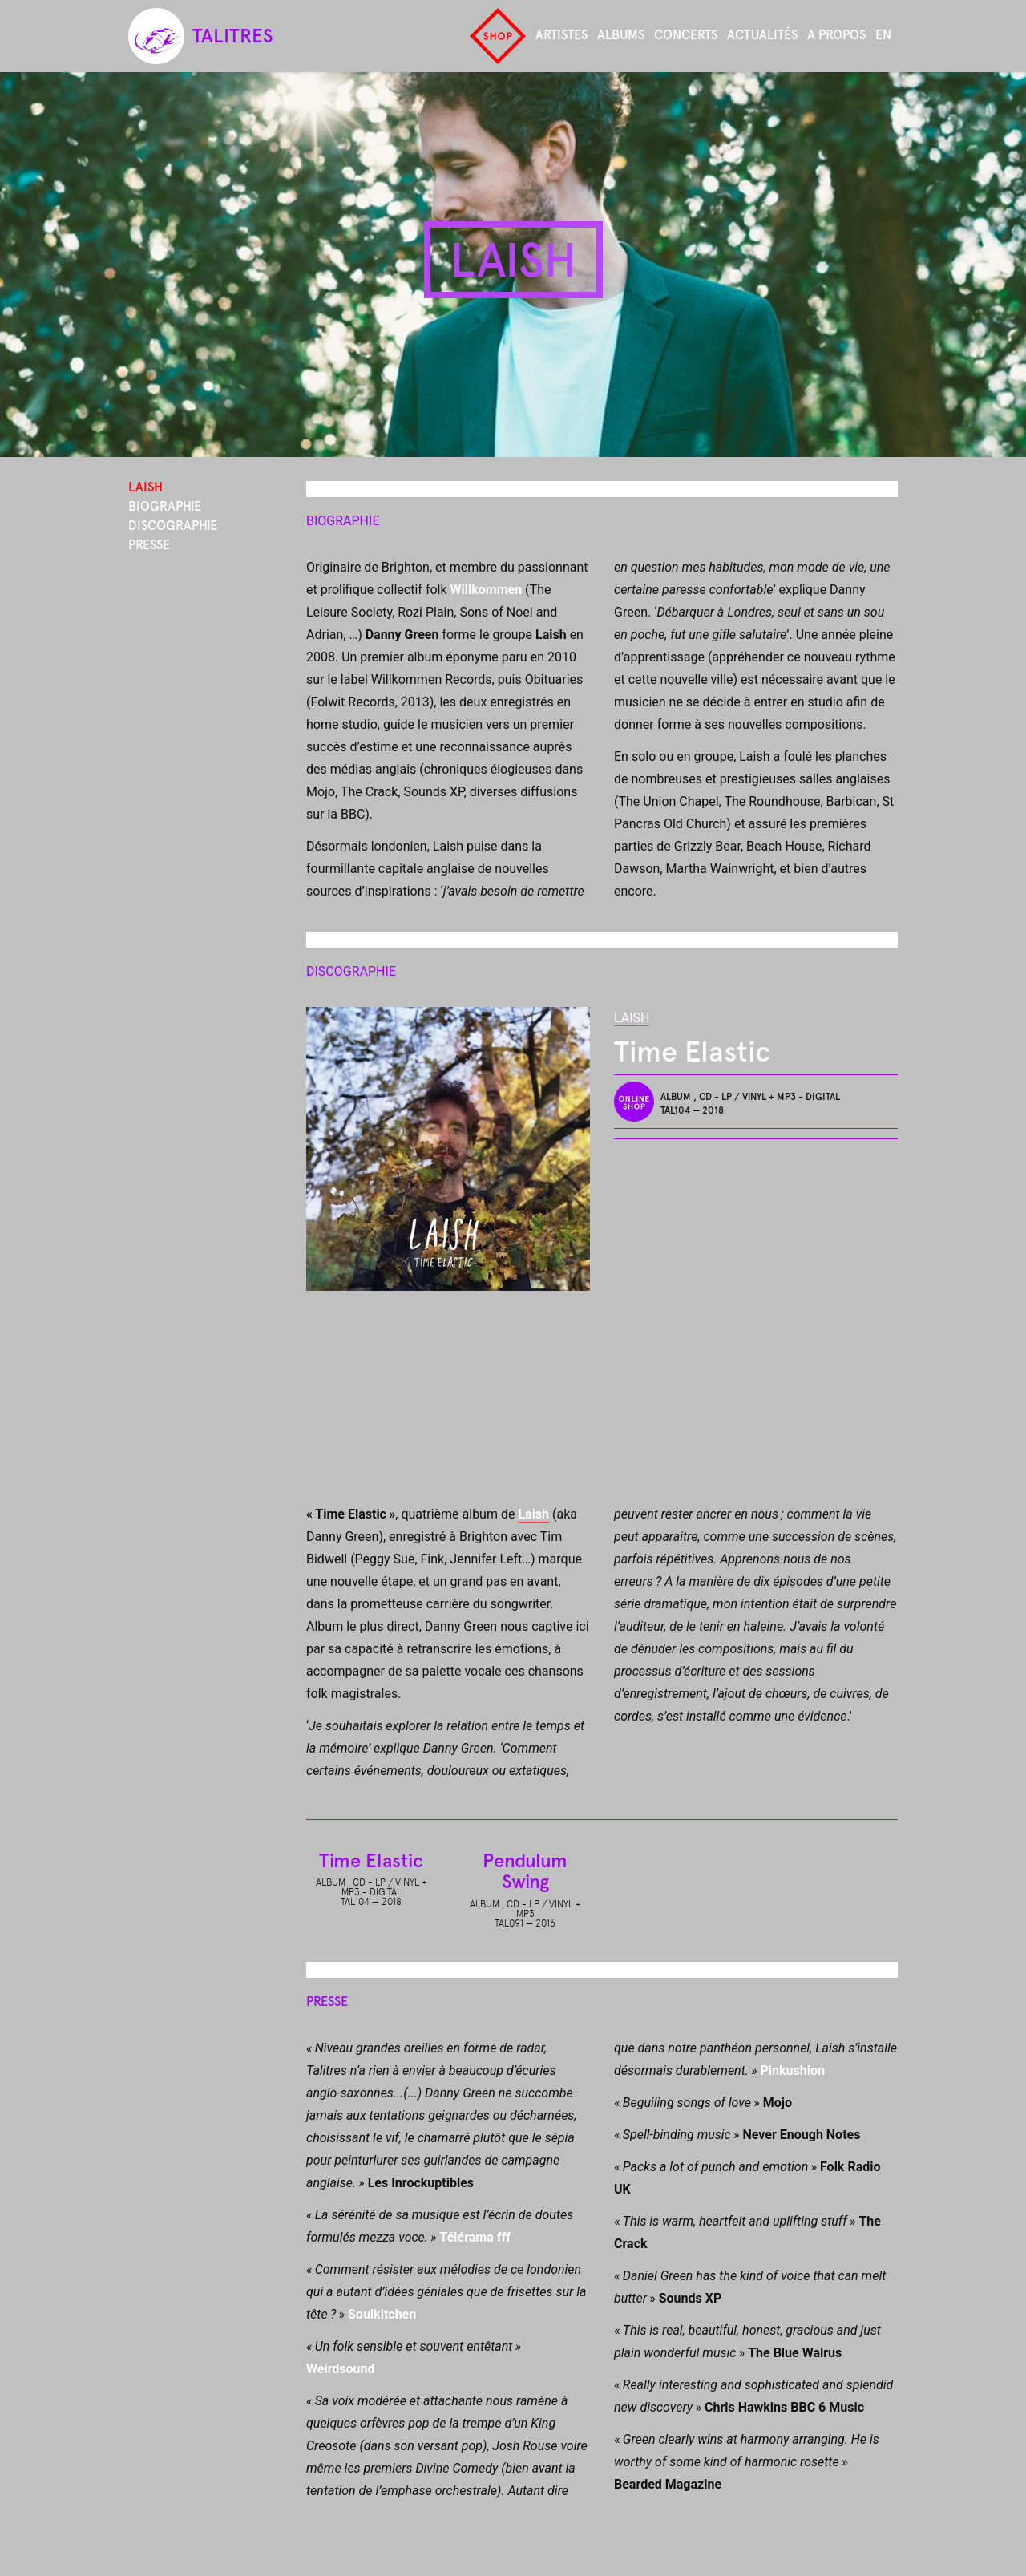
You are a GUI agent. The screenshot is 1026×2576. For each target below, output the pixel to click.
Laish (631, 1017)
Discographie (172, 525)
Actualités (762, 34)
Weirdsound (340, 2368)
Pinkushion (792, 2070)
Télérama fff (474, 2237)
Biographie (164, 506)
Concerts (685, 34)
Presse (149, 544)
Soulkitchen (382, 2314)
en (883, 34)
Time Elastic (371, 1860)
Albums (620, 34)
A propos (836, 34)
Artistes (561, 34)
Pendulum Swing (525, 1871)
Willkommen (486, 589)
